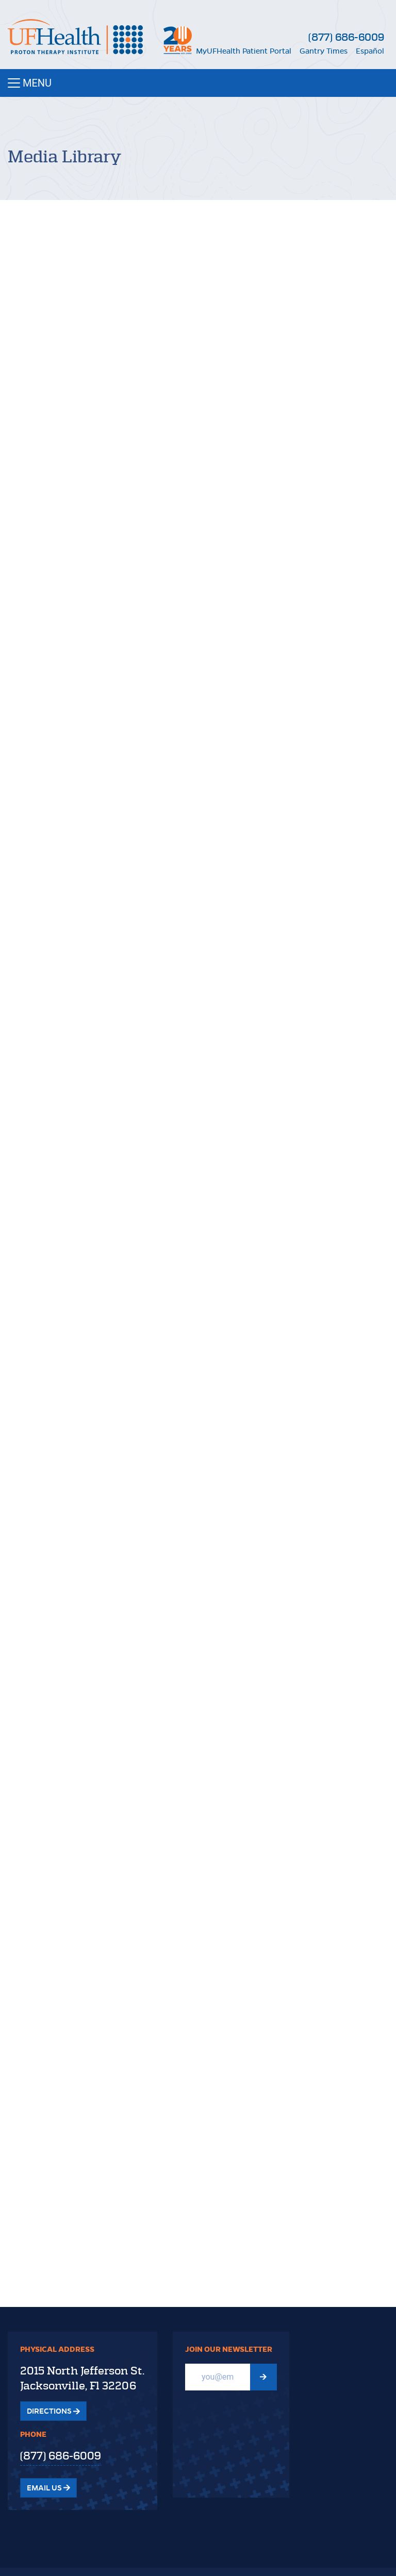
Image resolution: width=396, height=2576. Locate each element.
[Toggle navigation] (198, 83)
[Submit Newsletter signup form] (263, 2377)
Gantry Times (324, 51)
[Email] (217, 2377)
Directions (53, 2411)
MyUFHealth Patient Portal (243, 51)
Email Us (48, 2488)
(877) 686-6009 (346, 37)
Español (370, 51)
